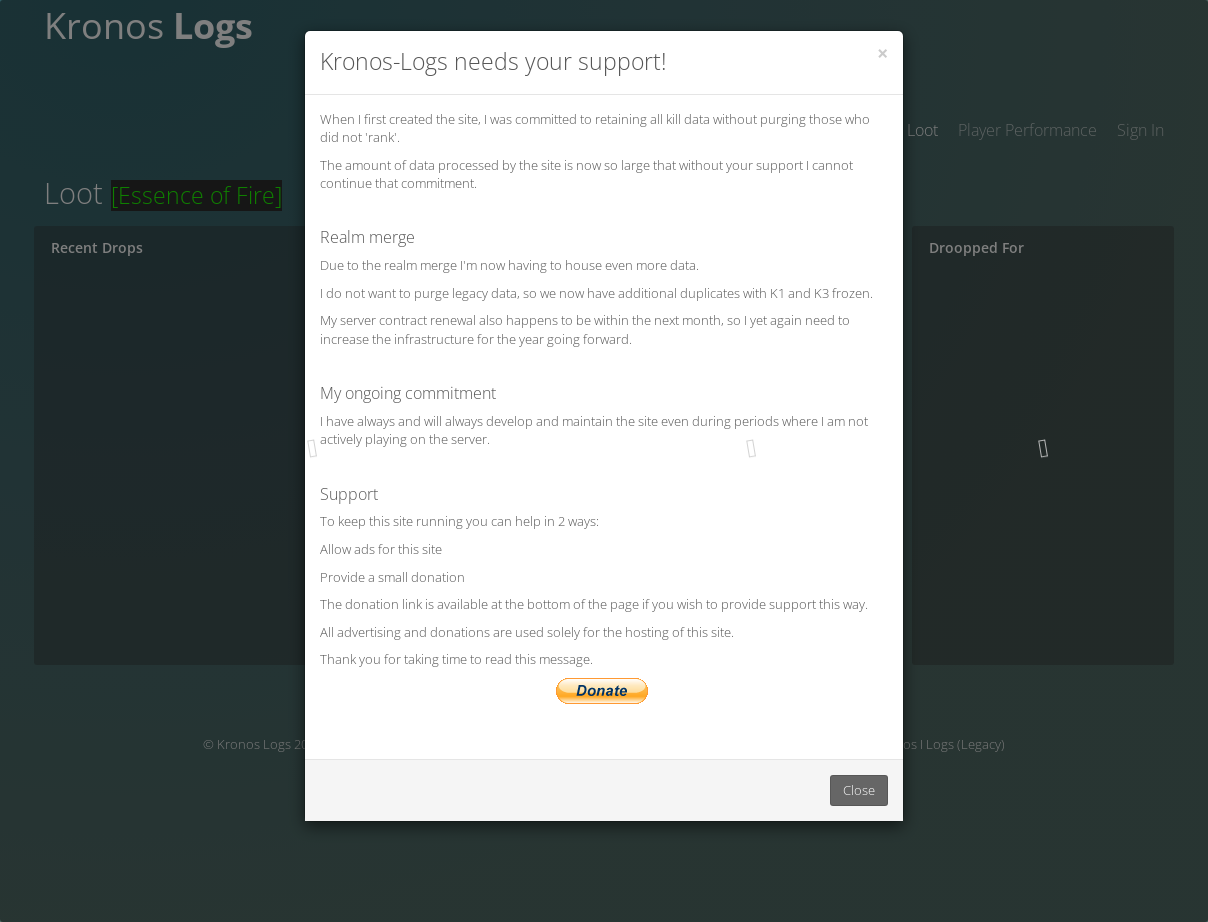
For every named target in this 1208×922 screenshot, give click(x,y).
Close (859, 790)
